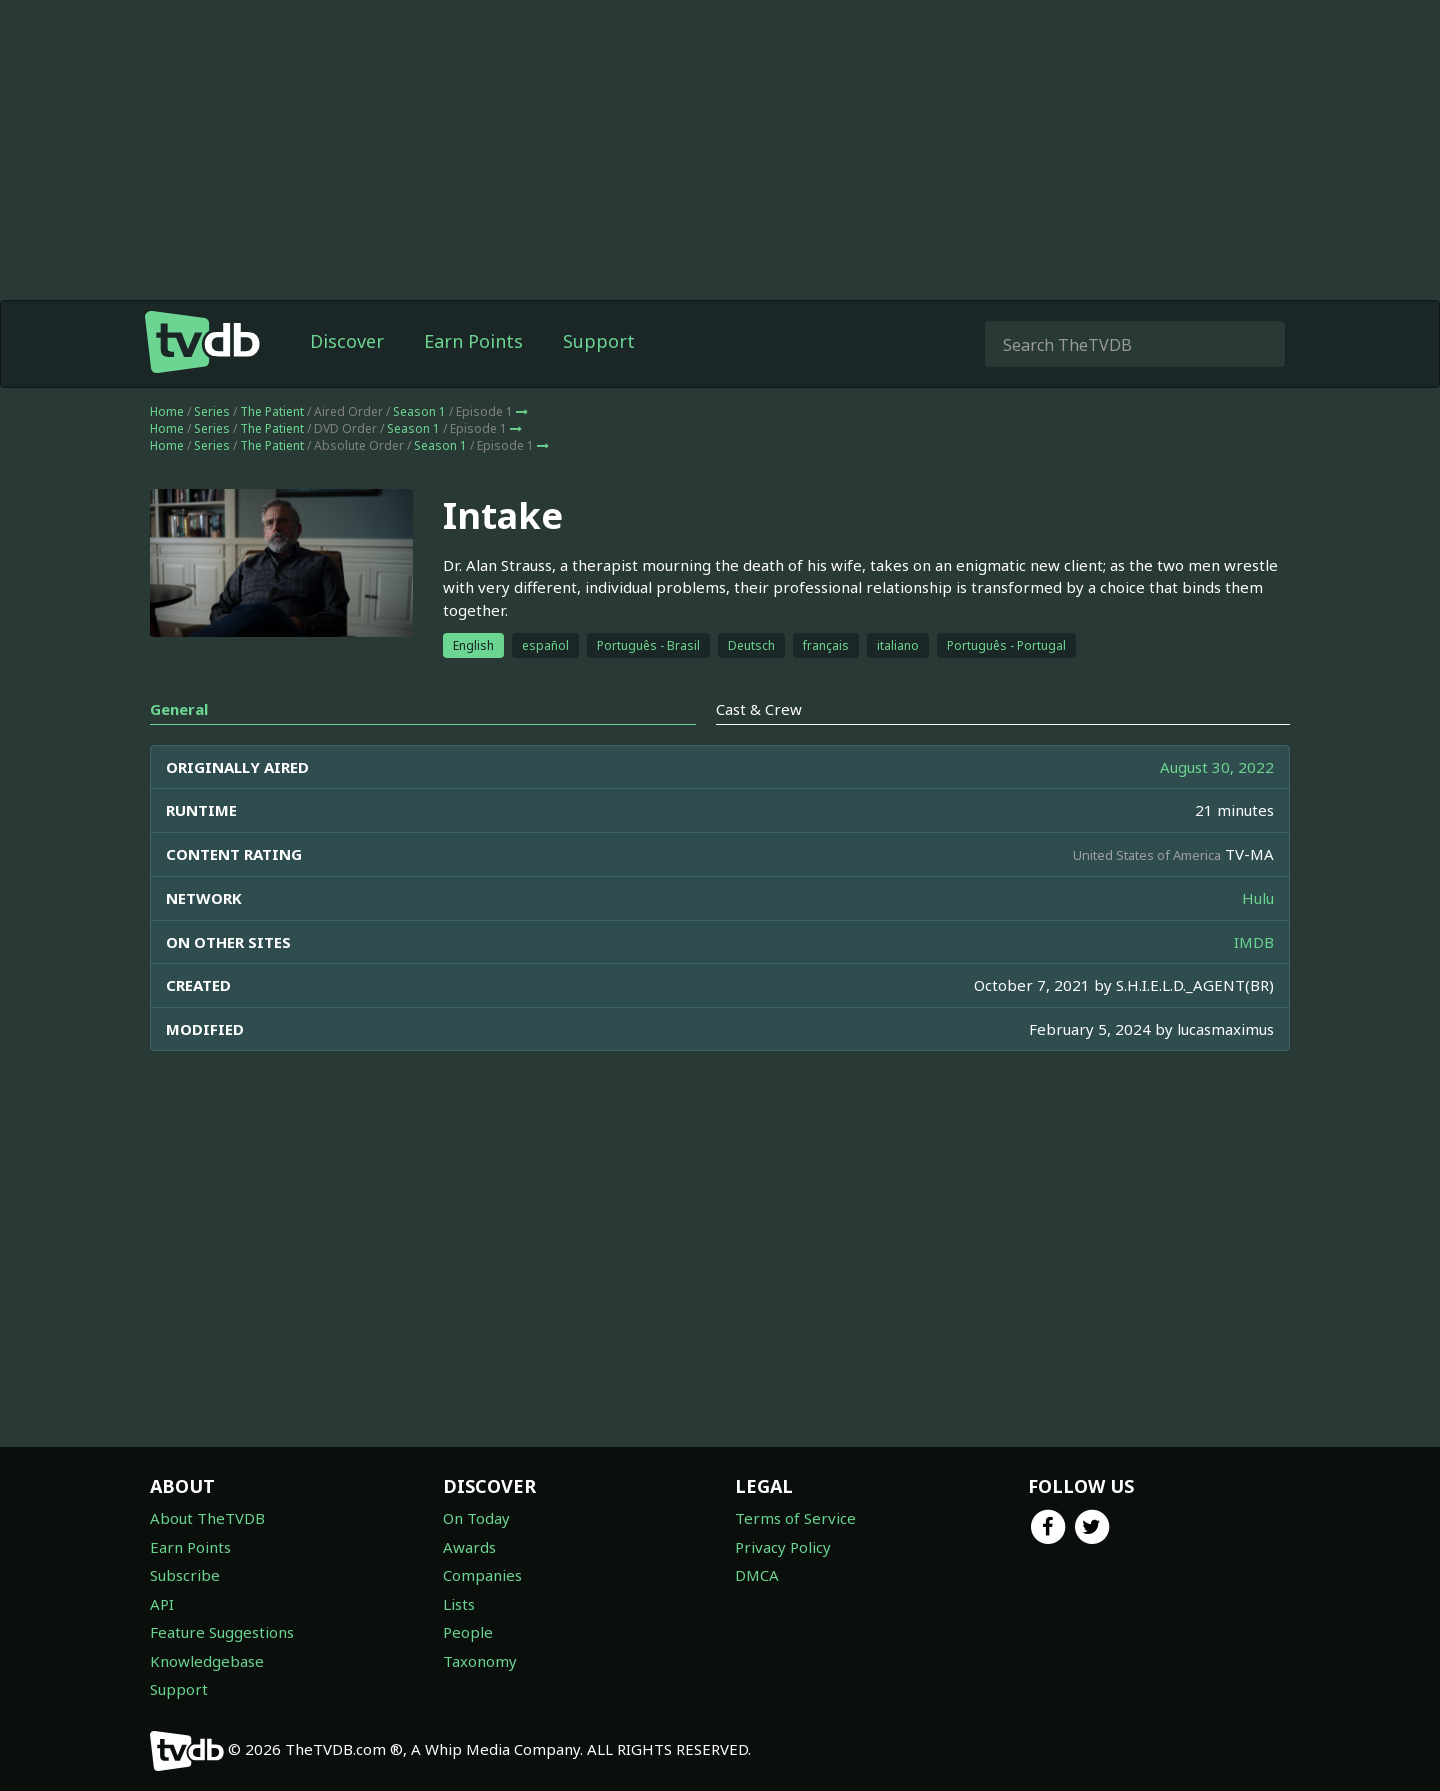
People (468, 1632)
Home (167, 411)
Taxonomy (480, 1661)
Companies (482, 1575)
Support (599, 341)
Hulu (1258, 898)
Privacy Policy (783, 1547)
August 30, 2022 (1217, 767)
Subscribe (185, 1575)
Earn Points (473, 341)
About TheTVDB (207, 1518)
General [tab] (179, 709)
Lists (459, 1604)
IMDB (1254, 942)
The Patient (272, 411)
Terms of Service (795, 1518)
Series (212, 411)
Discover (347, 341)
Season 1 (419, 411)
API (162, 1604)
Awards (469, 1547)
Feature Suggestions (222, 1632)
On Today (476, 1518)
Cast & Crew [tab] (759, 709)
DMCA (757, 1575)
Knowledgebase (207, 1661)
